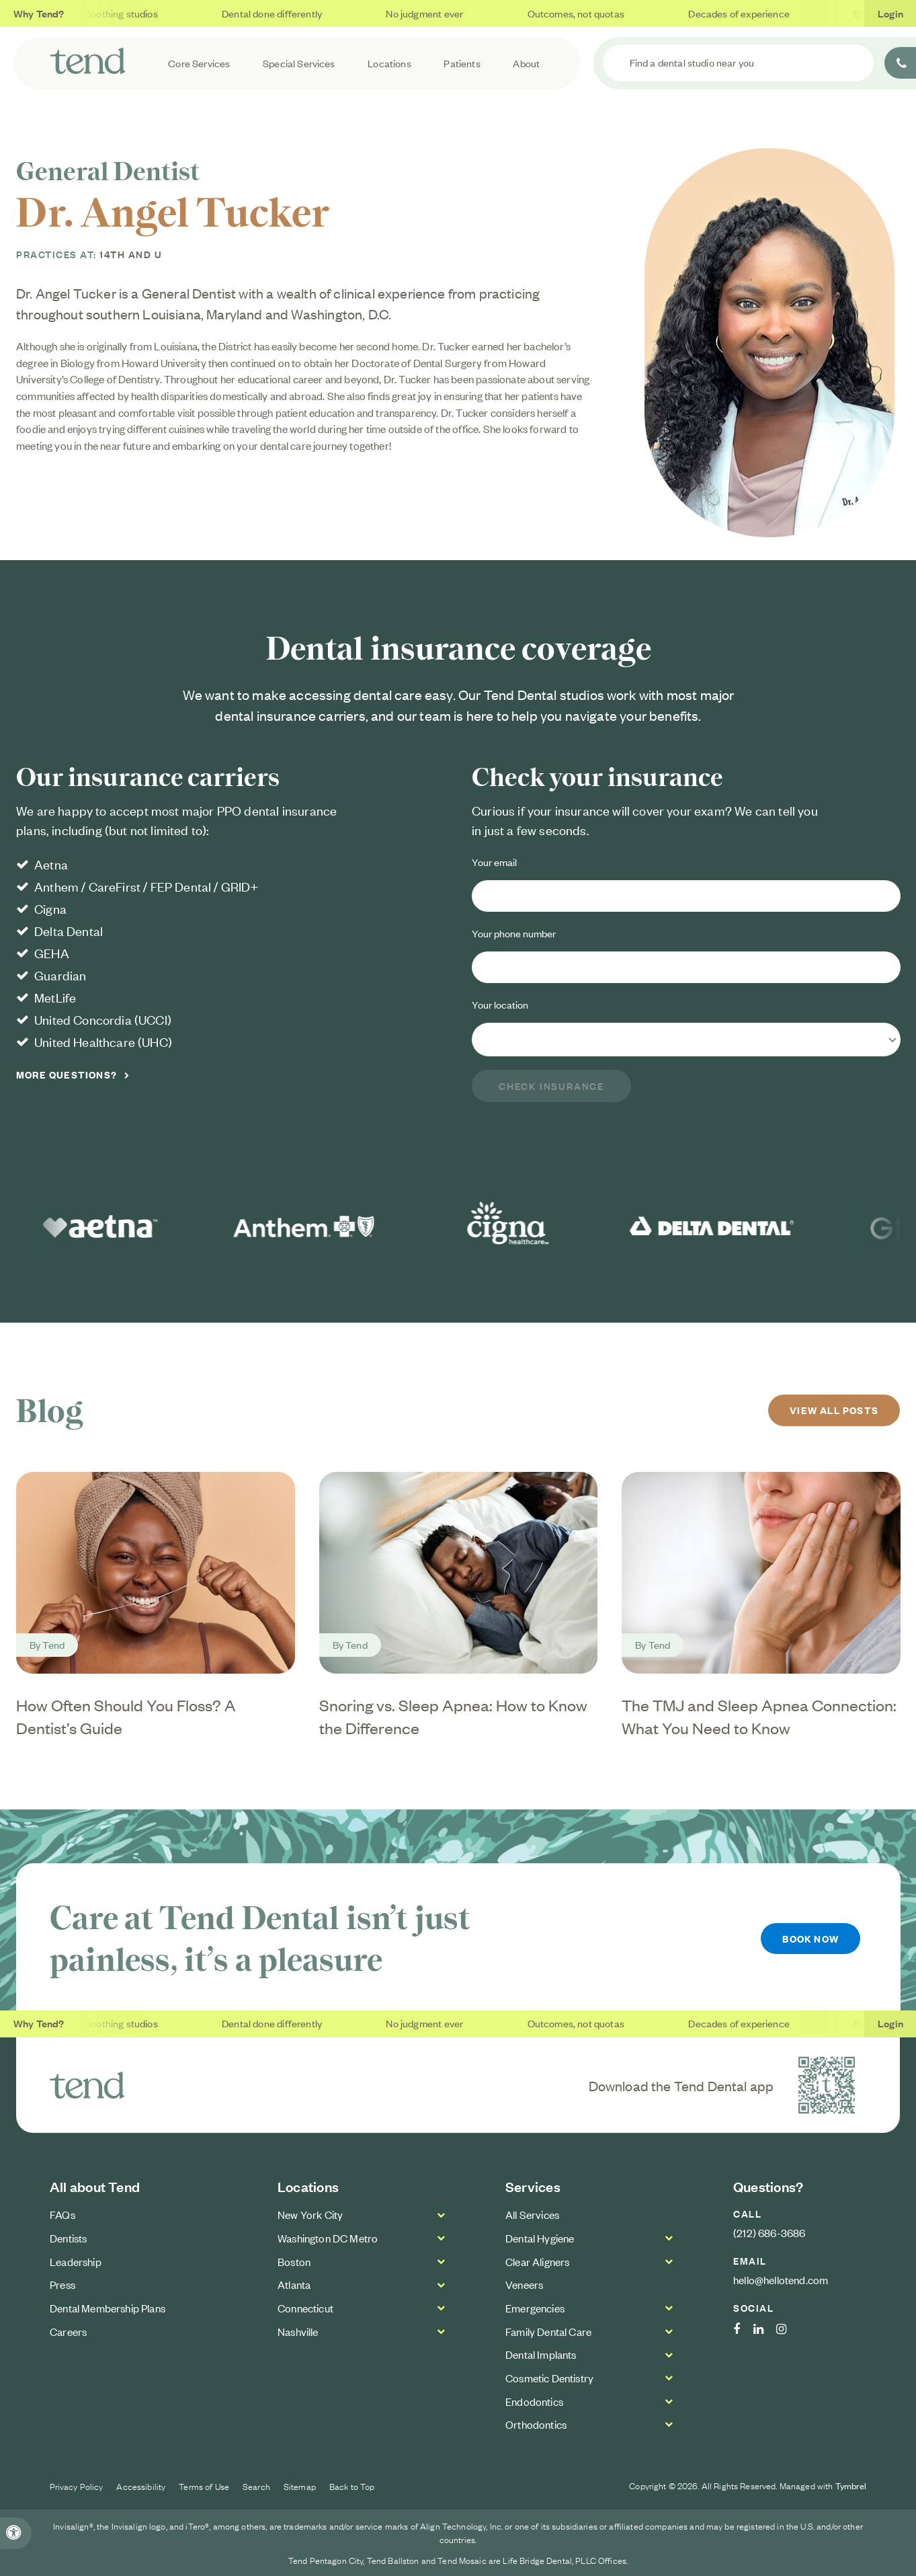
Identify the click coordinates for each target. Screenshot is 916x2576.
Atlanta (294, 2284)
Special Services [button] (299, 63)
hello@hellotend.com (780, 2279)
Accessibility (140, 2486)
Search (256, 2486)
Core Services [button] (199, 63)
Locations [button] (389, 63)
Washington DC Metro (328, 2237)
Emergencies (535, 2307)
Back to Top (352, 2486)
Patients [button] (462, 63)
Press (62, 2284)
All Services (532, 2214)
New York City (310, 2214)
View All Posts (834, 1410)
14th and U (130, 254)
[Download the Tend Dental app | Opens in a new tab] (827, 2085)
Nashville (298, 2330)
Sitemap (300, 2486)
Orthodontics (536, 2424)
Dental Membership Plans (107, 2307)
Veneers (524, 2284)
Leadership (75, 2261)
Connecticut (305, 2307)
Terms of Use (204, 2486)
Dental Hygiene (539, 2237)
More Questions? (66, 1074)
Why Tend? (39, 13)
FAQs (62, 2214)
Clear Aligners (537, 2261)
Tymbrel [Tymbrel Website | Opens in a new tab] (851, 2485)
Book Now (810, 1937)
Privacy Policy (76, 2486)
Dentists (68, 2237)
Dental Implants (541, 2354)
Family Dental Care (548, 2330)
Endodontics (534, 2400)
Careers (68, 2330)
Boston (294, 2261)
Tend (53, 1644)
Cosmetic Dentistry (549, 2377)
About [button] (526, 63)
